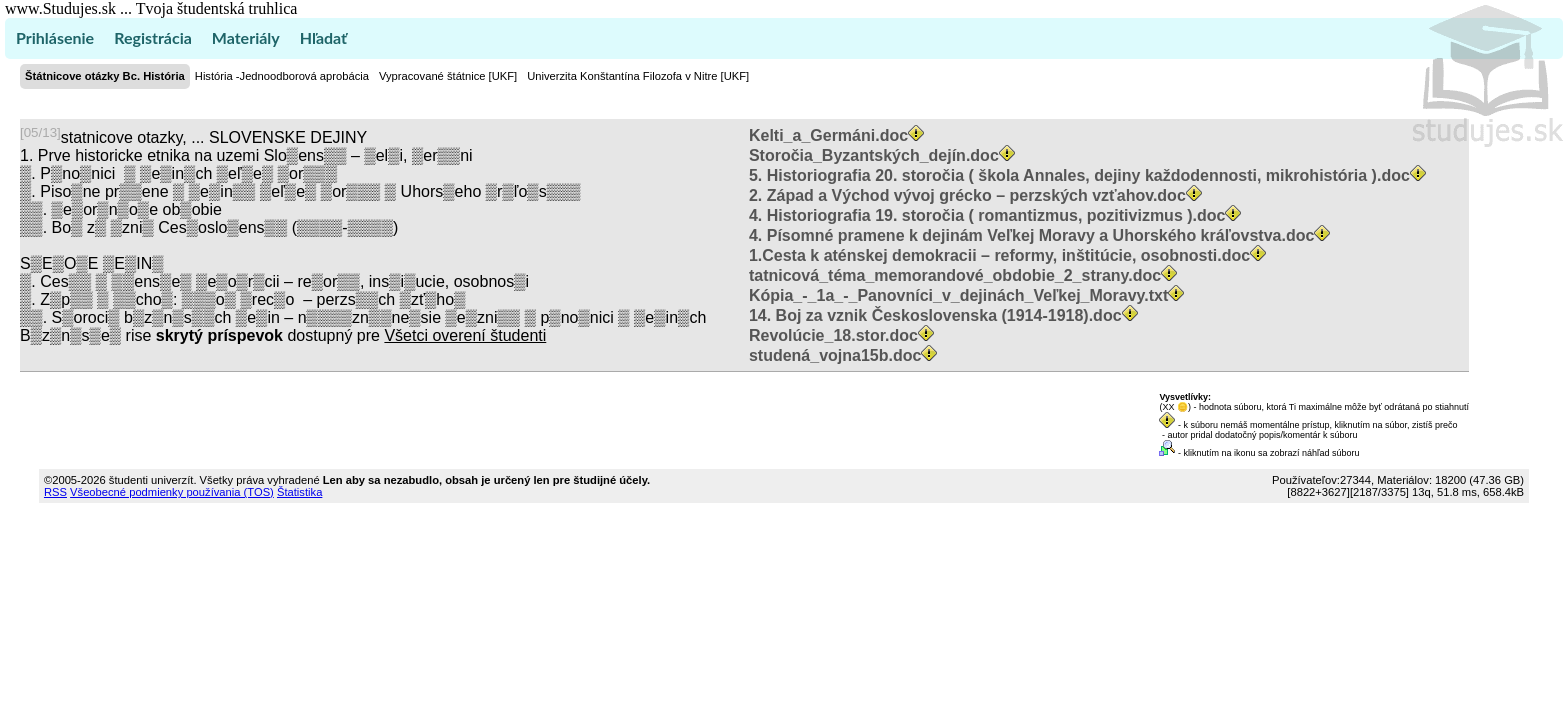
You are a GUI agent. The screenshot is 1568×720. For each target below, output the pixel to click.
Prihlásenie (55, 37)
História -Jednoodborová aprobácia (282, 76)
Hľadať (323, 37)
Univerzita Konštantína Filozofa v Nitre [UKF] (638, 76)
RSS (55, 492)
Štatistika (299, 492)
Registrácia (153, 37)
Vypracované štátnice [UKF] (448, 76)
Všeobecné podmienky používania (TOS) (172, 492)
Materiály (246, 37)
